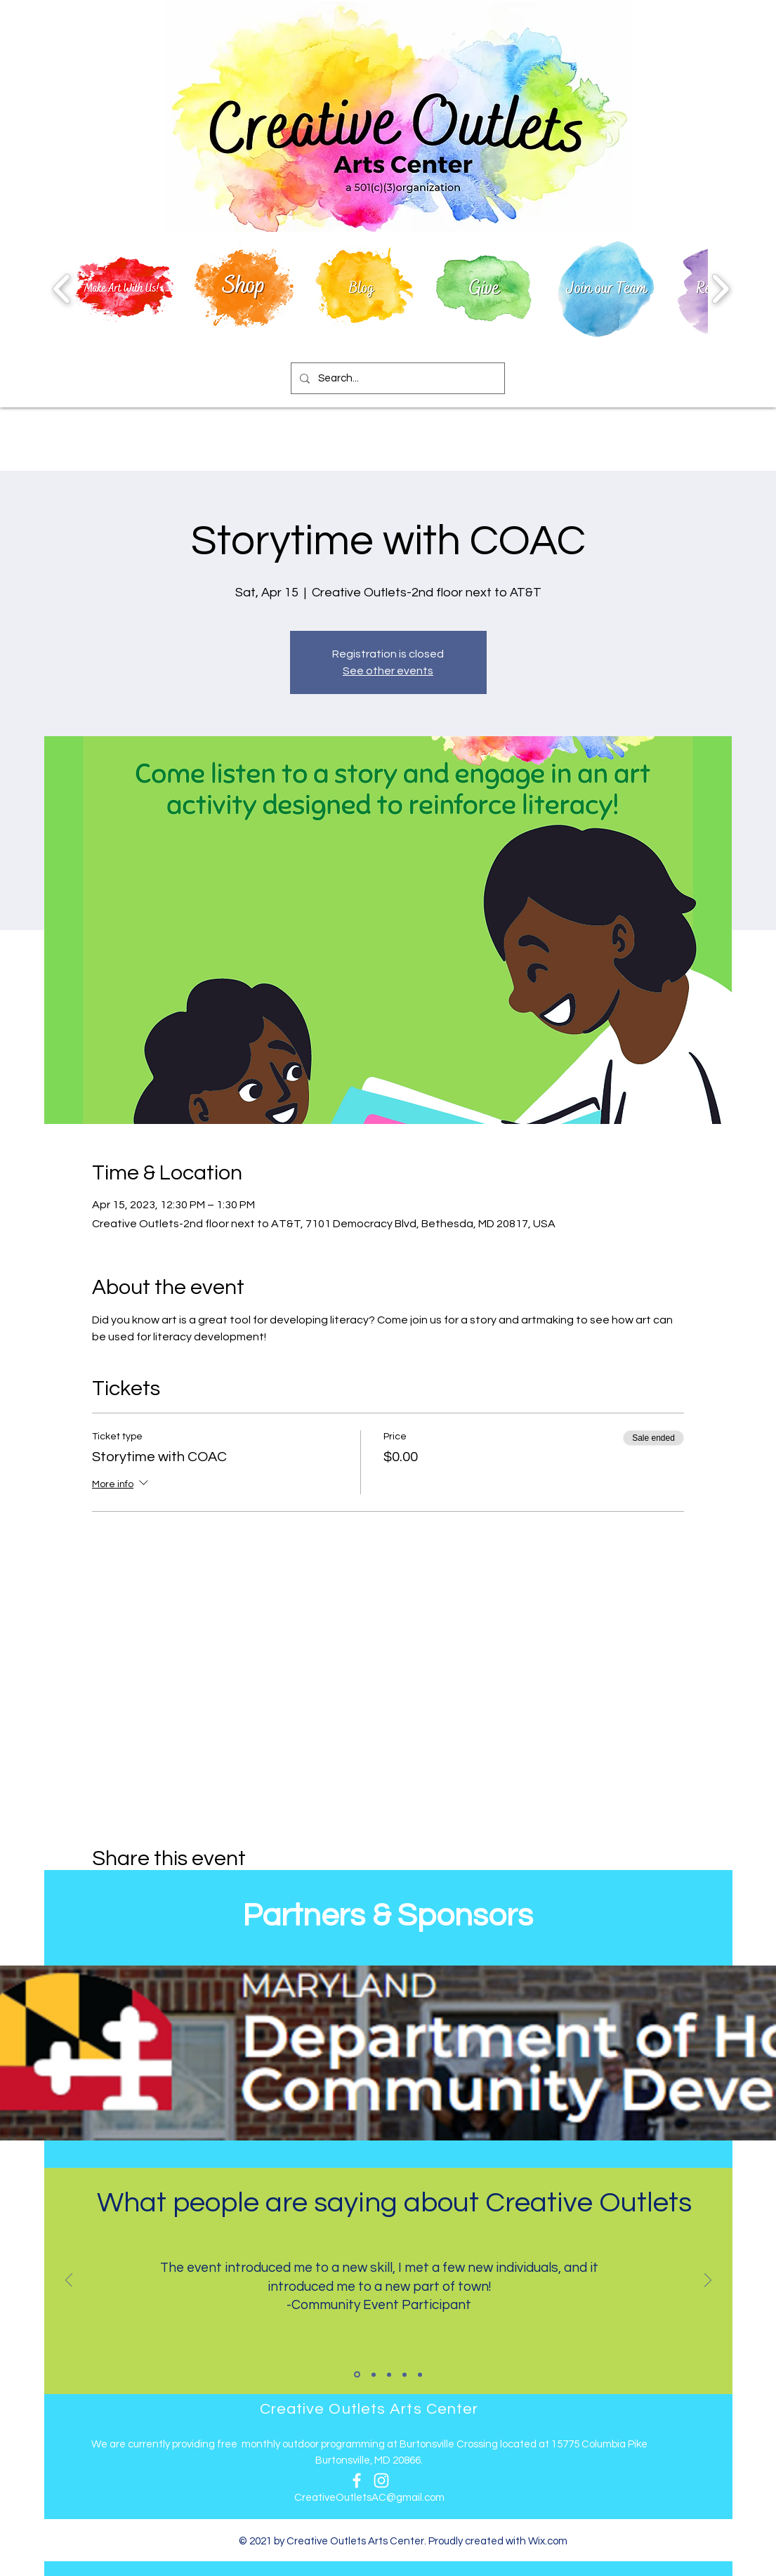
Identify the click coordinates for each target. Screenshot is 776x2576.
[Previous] (68, 2281)
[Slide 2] (373, 2374)
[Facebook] (357, 2480)
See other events (388, 670)
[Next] (707, 2281)
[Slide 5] (420, 2374)
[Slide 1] (357, 2375)
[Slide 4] (404, 2374)
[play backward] (62, 288)
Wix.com (547, 2541)
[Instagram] (381, 2480)
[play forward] (720, 288)
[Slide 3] (389, 2374)
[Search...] (396, 378)
